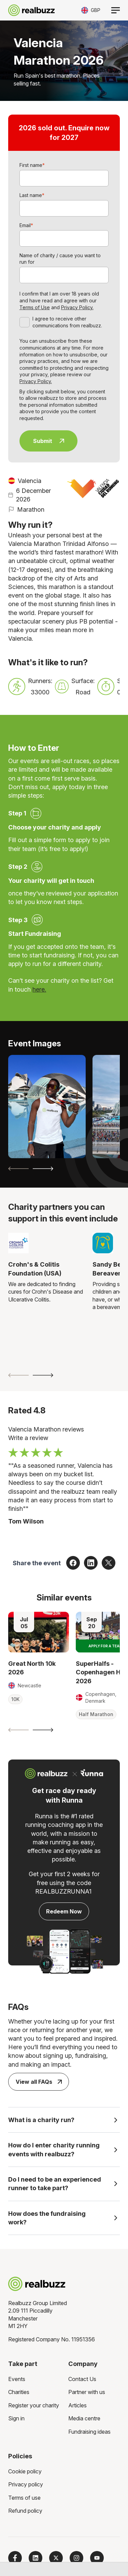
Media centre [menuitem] (84, 2418)
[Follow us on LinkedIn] (35, 2558)
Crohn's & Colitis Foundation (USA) (34, 1268)
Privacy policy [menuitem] (25, 2484)
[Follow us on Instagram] (76, 2558)
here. (39, 989)
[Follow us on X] (56, 2558)
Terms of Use (34, 307)
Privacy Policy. (77, 307)
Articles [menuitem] (77, 2405)
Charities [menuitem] (18, 2392)
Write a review (28, 1437)
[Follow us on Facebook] (15, 2558)
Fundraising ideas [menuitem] (89, 2431)
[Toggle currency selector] (91, 10)
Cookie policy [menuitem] (25, 2471)
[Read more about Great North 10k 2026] (38, 1632)
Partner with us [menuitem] (86, 2392)
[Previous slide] (18, 1168)
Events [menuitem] (16, 2379)
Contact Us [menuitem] (82, 2379)
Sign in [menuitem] (16, 2418)
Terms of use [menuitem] (24, 2497)
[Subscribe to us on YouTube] (97, 2558)
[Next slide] (43, 1168)
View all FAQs (39, 2081)
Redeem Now (64, 1911)
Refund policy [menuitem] (25, 2510)
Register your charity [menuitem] (33, 2405)
